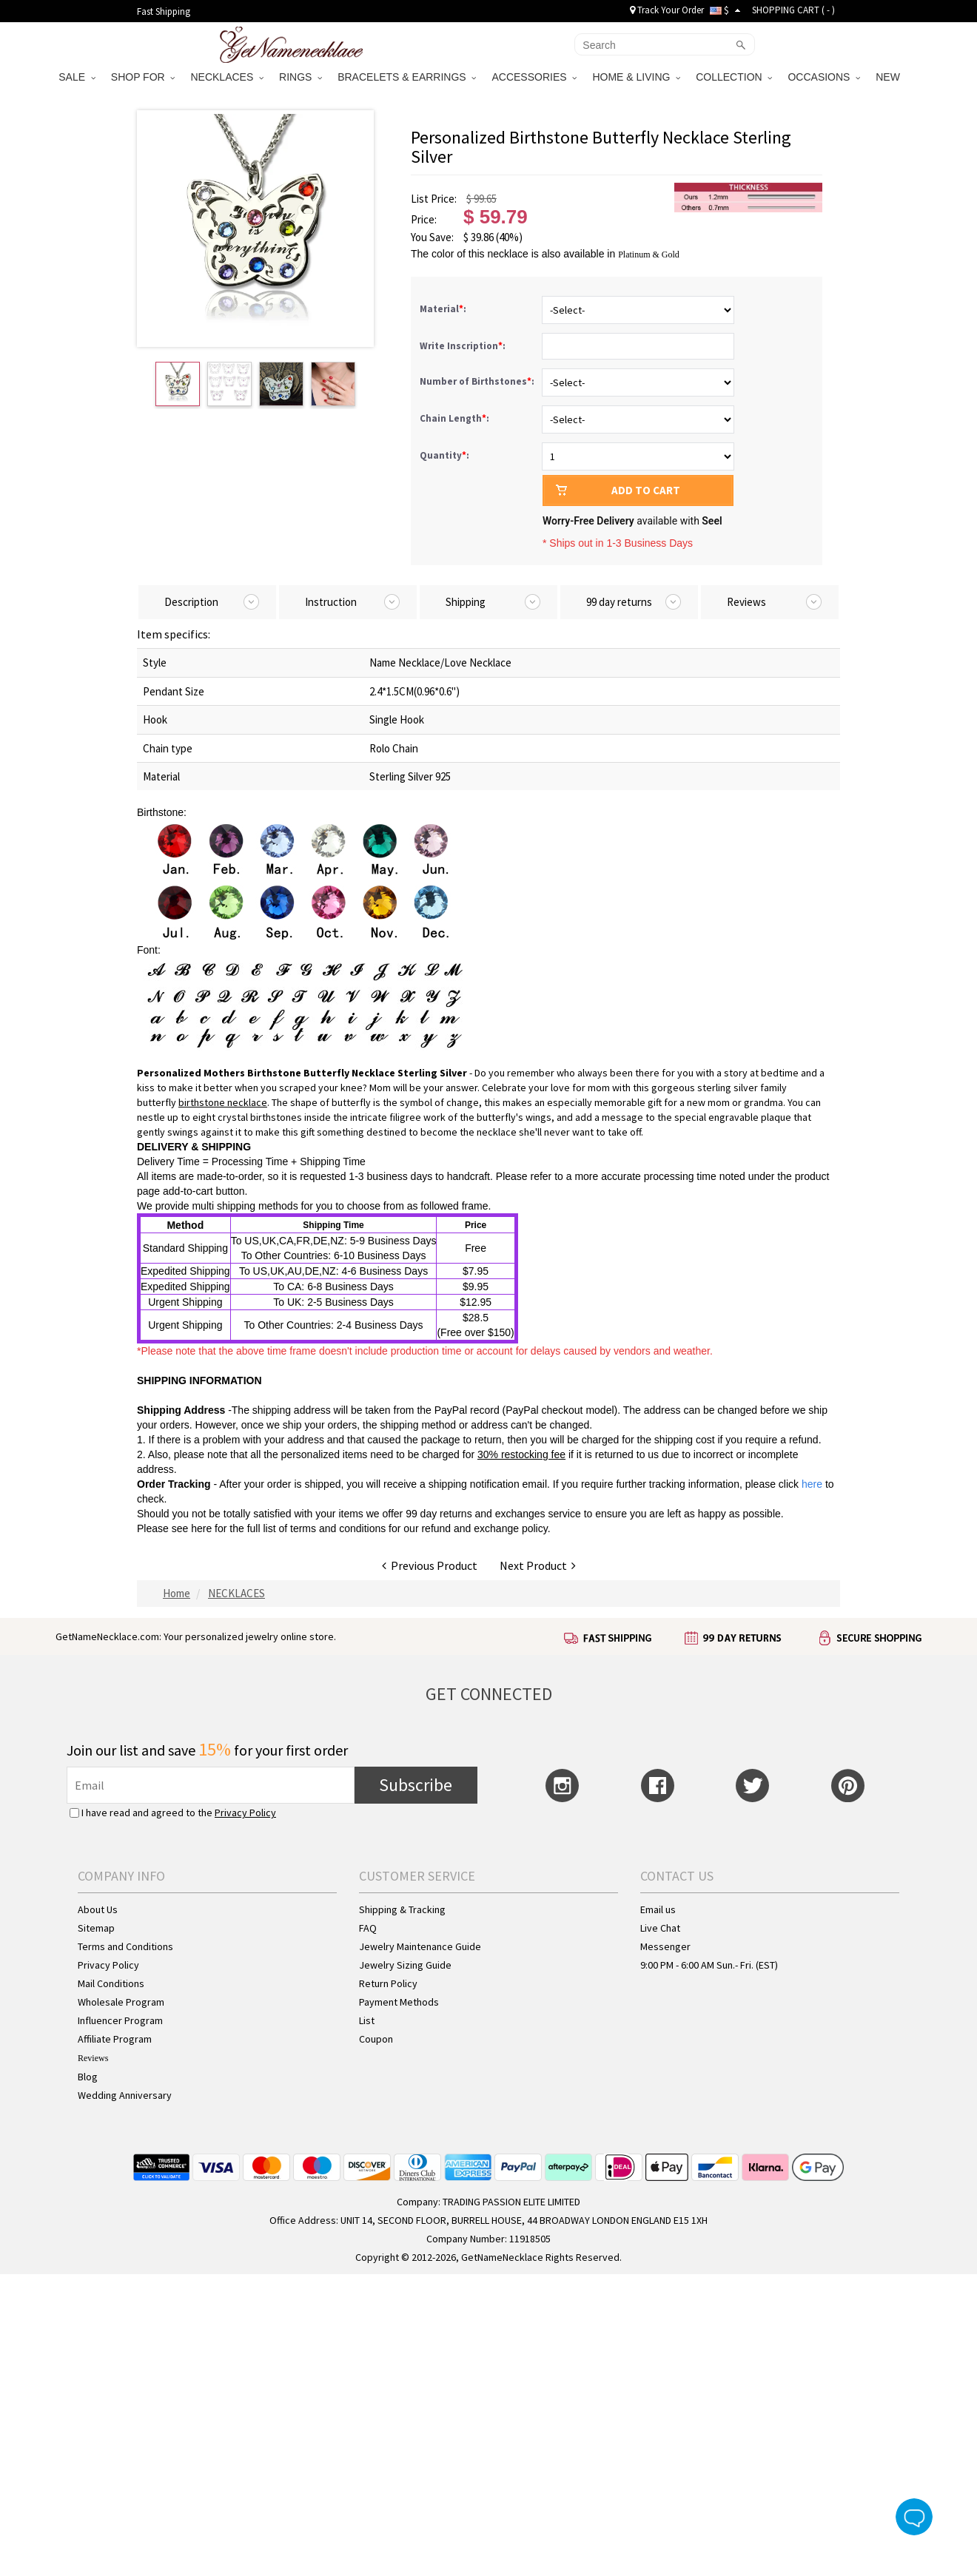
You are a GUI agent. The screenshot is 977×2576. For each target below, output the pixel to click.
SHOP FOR (143, 77)
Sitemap (96, 1928)
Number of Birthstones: (478, 381)
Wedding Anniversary (125, 2095)
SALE (76, 77)
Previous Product (429, 1565)
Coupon (376, 2039)
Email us (658, 1909)
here (201, 1528)
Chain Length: (455, 418)
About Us (98, 1909)
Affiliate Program (115, 2039)
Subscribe (415, 1784)
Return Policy (388, 1983)
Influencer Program (120, 2020)
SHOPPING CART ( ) (793, 10)
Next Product (538, 1565)
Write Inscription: (464, 346)
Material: (444, 309)
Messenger (665, 1946)
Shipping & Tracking (402, 1909)
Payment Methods (399, 2002)
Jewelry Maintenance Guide (420, 1946)
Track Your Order (667, 10)
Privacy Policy (245, 1812)
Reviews (93, 2058)
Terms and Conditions (125, 1946)
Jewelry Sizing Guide (405, 1965)
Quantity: (444, 455)
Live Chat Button (914, 2516)
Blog (88, 2076)
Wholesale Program (121, 2002)
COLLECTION (734, 77)
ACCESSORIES (534, 77)
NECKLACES (226, 77)
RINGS (300, 77)
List (367, 2020)
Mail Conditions (111, 1983)
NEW (889, 77)
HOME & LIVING (636, 77)
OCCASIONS (824, 77)
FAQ (368, 1928)
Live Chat (660, 1928)
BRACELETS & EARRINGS (407, 77)
